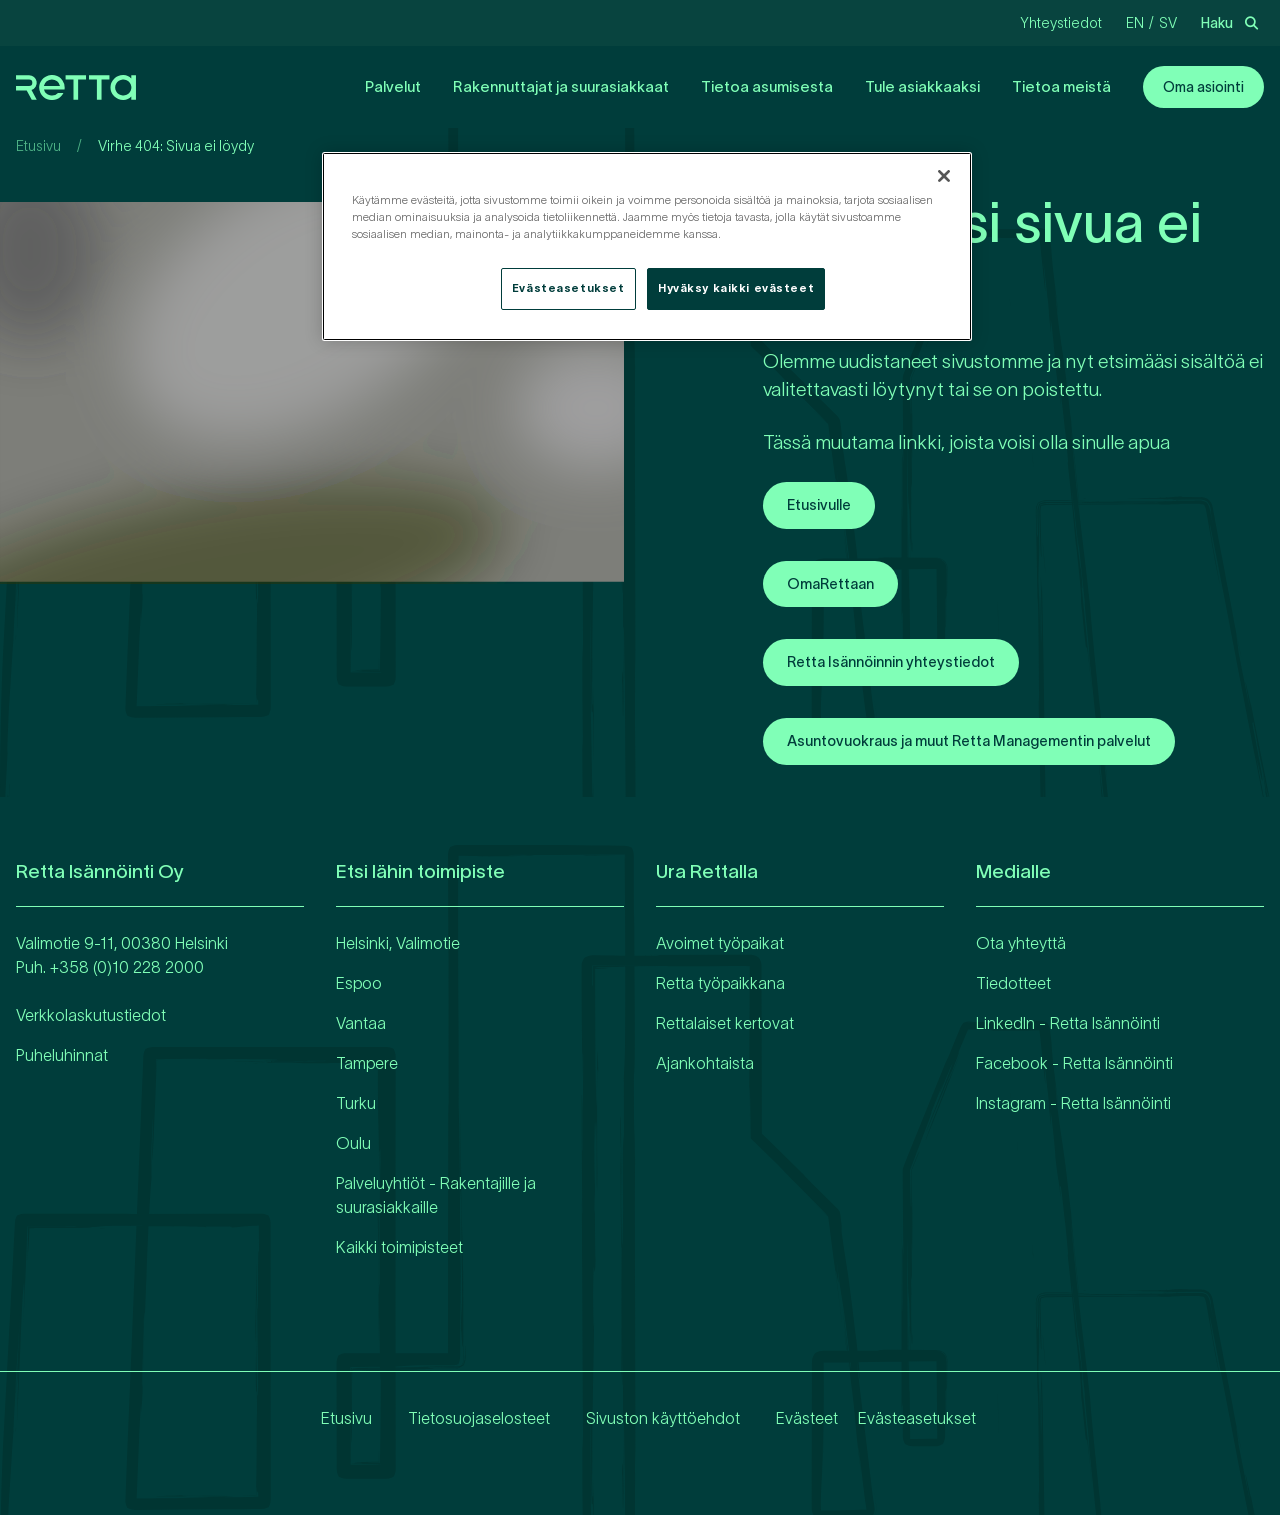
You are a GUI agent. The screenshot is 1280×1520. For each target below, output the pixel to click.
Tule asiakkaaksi (922, 86)
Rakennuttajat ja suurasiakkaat (561, 86)
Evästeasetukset (917, 1423)
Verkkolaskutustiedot (91, 1020)
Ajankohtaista (705, 1068)
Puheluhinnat (62, 1060)
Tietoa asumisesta (767, 86)
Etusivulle (823, 506)
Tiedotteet (1013, 988)
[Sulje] (944, 176)
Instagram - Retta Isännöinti (1073, 1108)
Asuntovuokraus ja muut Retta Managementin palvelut (992, 746)
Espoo (359, 988)
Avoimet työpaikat (720, 948)
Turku (356, 1108)
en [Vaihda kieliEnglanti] (1135, 23)
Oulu (353, 1148)
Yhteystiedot (1061, 23)
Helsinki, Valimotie (398, 948)
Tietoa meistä (1061, 86)
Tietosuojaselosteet (463, 1423)
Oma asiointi (1203, 87)
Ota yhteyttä (1021, 948)
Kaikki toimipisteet (399, 1252)
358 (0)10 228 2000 (131, 972)
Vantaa (361, 1028)
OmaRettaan (836, 586)
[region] (647, 246)
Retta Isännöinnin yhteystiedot (903, 666)
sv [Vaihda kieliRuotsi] (1168, 23)
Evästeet (791, 1423)
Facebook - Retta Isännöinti (1074, 1068)
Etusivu (38, 146)
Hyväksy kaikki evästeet (736, 288)
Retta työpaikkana (720, 988)
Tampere (367, 1068)
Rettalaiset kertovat (725, 1028)
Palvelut (393, 86)
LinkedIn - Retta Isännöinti (1068, 1028)
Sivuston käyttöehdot (647, 1423)
